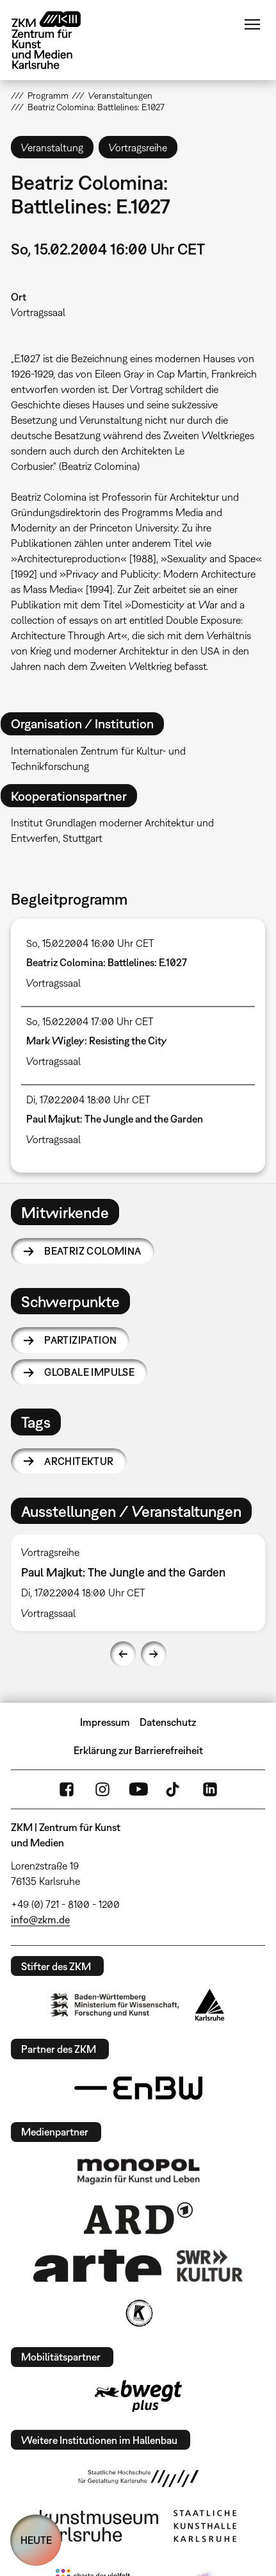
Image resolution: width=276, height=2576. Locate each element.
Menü (252, 24)
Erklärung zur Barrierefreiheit (138, 1750)
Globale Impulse (89, 1372)
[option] (138, 1582)
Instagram (102, 1789)
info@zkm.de (40, 1919)
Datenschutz (168, 1722)
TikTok (174, 1789)
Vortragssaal (38, 312)
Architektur (78, 1461)
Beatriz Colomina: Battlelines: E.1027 (106, 962)
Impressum (105, 1722)
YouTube (138, 1789)
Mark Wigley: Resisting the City (96, 1040)
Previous (123, 1654)
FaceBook (66, 1789)
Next (153, 1654)
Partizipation (80, 1340)
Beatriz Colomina (92, 1251)
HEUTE (36, 2540)
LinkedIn (210, 1789)
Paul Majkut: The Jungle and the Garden (114, 1119)
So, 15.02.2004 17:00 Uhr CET (90, 1021)
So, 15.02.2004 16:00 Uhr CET (90, 943)
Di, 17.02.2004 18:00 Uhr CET (88, 1099)
